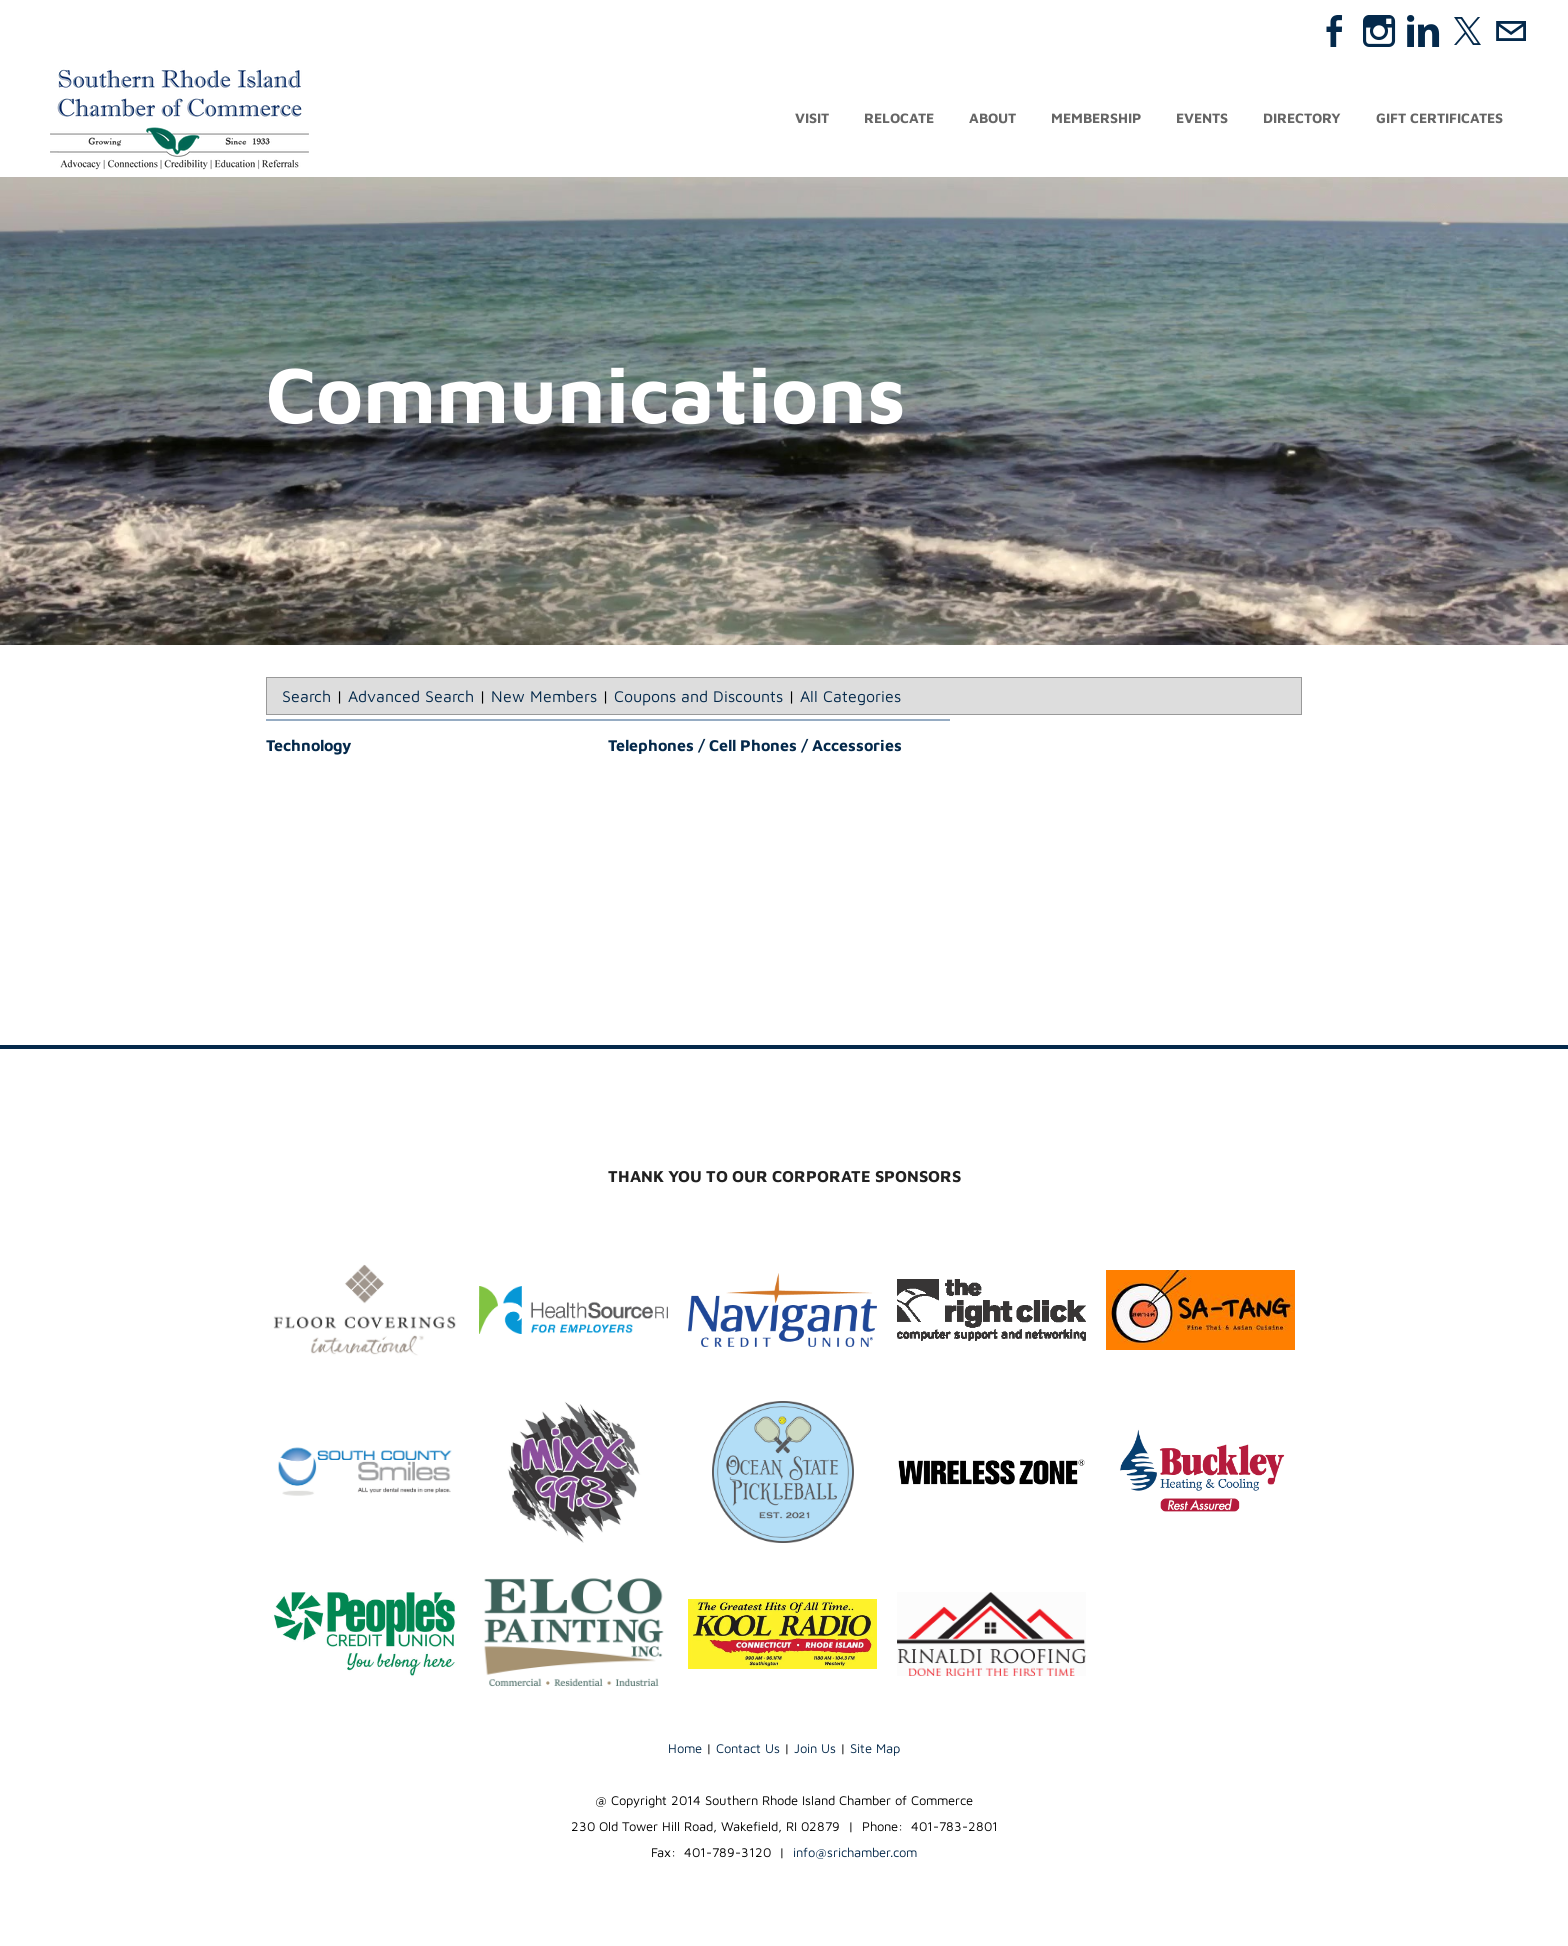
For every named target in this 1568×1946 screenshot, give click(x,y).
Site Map (875, 1748)
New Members (544, 696)
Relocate (899, 117)
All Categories (850, 696)
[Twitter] (1467, 31)
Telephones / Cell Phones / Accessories (755, 745)
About (992, 117)
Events (1202, 117)
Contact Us (748, 1748)
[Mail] (1511, 31)
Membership (1096, 117)
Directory (1302, 117)
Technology (308, 745)
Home (685, 1748)
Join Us (815, 1748)
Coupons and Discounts (698, 696)
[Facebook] (1335, 31)
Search (306, 696)
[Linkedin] (1423, 31)
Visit (812, 117)
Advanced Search (411, 696)
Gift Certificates (1439, 117)
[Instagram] (1379, 31)
